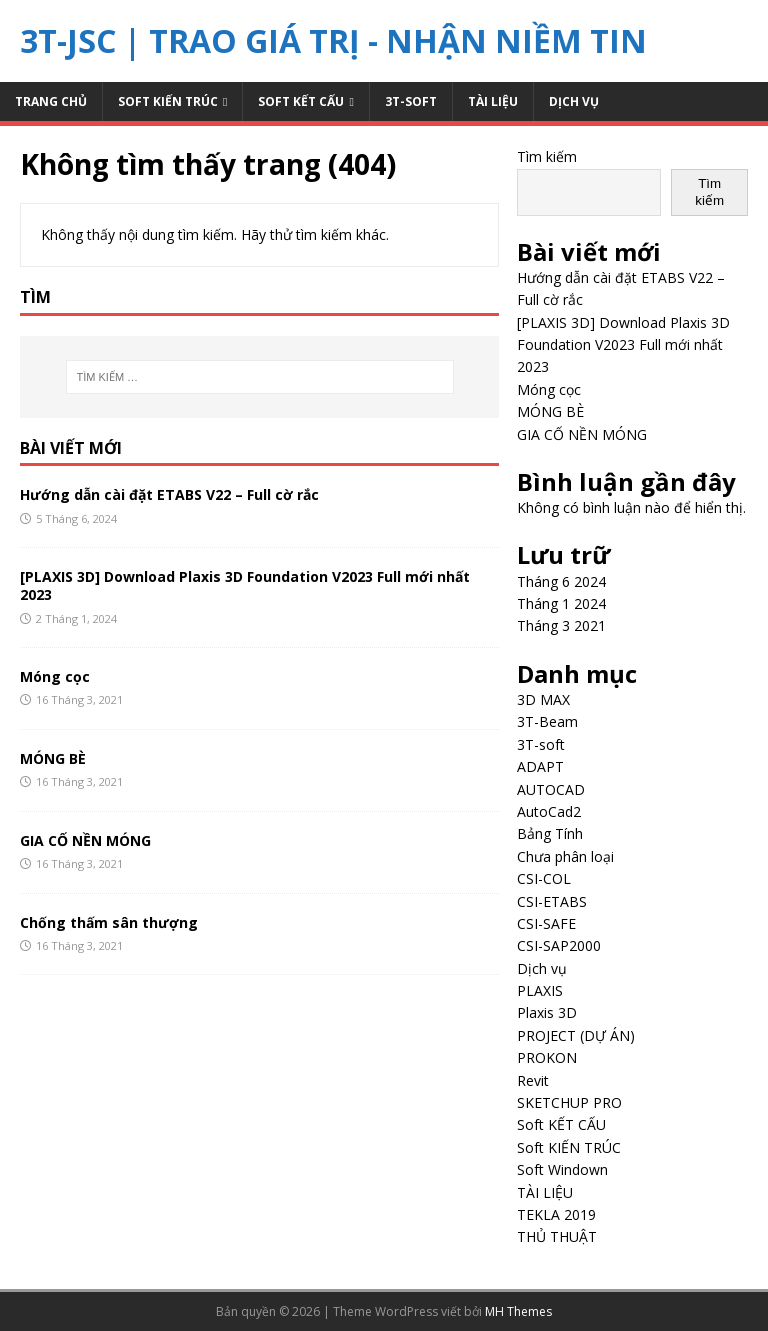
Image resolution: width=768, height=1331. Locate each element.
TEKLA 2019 (556, 1214)
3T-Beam (547, 721)
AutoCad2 (549, 811)
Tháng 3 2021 (561, 625)
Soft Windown (562, 1169)
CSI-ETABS (552, 901)
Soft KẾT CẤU (301, 101)
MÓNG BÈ (53, 758)
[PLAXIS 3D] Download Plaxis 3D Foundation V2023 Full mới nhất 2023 (245, 585)
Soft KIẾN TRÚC (168, 101)
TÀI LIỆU (493, 101)
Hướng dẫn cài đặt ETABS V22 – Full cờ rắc (169, 494)
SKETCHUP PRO (569, 1102)
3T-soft (411, 101)
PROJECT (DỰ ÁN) (576, 1035)
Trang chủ (51, 101)
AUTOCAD (551, 789)
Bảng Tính (550, 833)
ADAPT (540, 766)
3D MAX (543, 699)
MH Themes (518, 1311)
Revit (533, 1080)
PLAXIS (540, 990)
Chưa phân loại (565, 856)
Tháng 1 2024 (561, 603)
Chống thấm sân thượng (109, 922)
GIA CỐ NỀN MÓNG (85, 840)
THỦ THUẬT (557, 1236)
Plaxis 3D (547, 1012)
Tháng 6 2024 (561, 581)
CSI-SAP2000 (559, 945)
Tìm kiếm (547, 156)
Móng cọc (55, 676)
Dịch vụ (574, 101)
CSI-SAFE (546, 923)
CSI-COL (544, 878)
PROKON (547, 1057)
